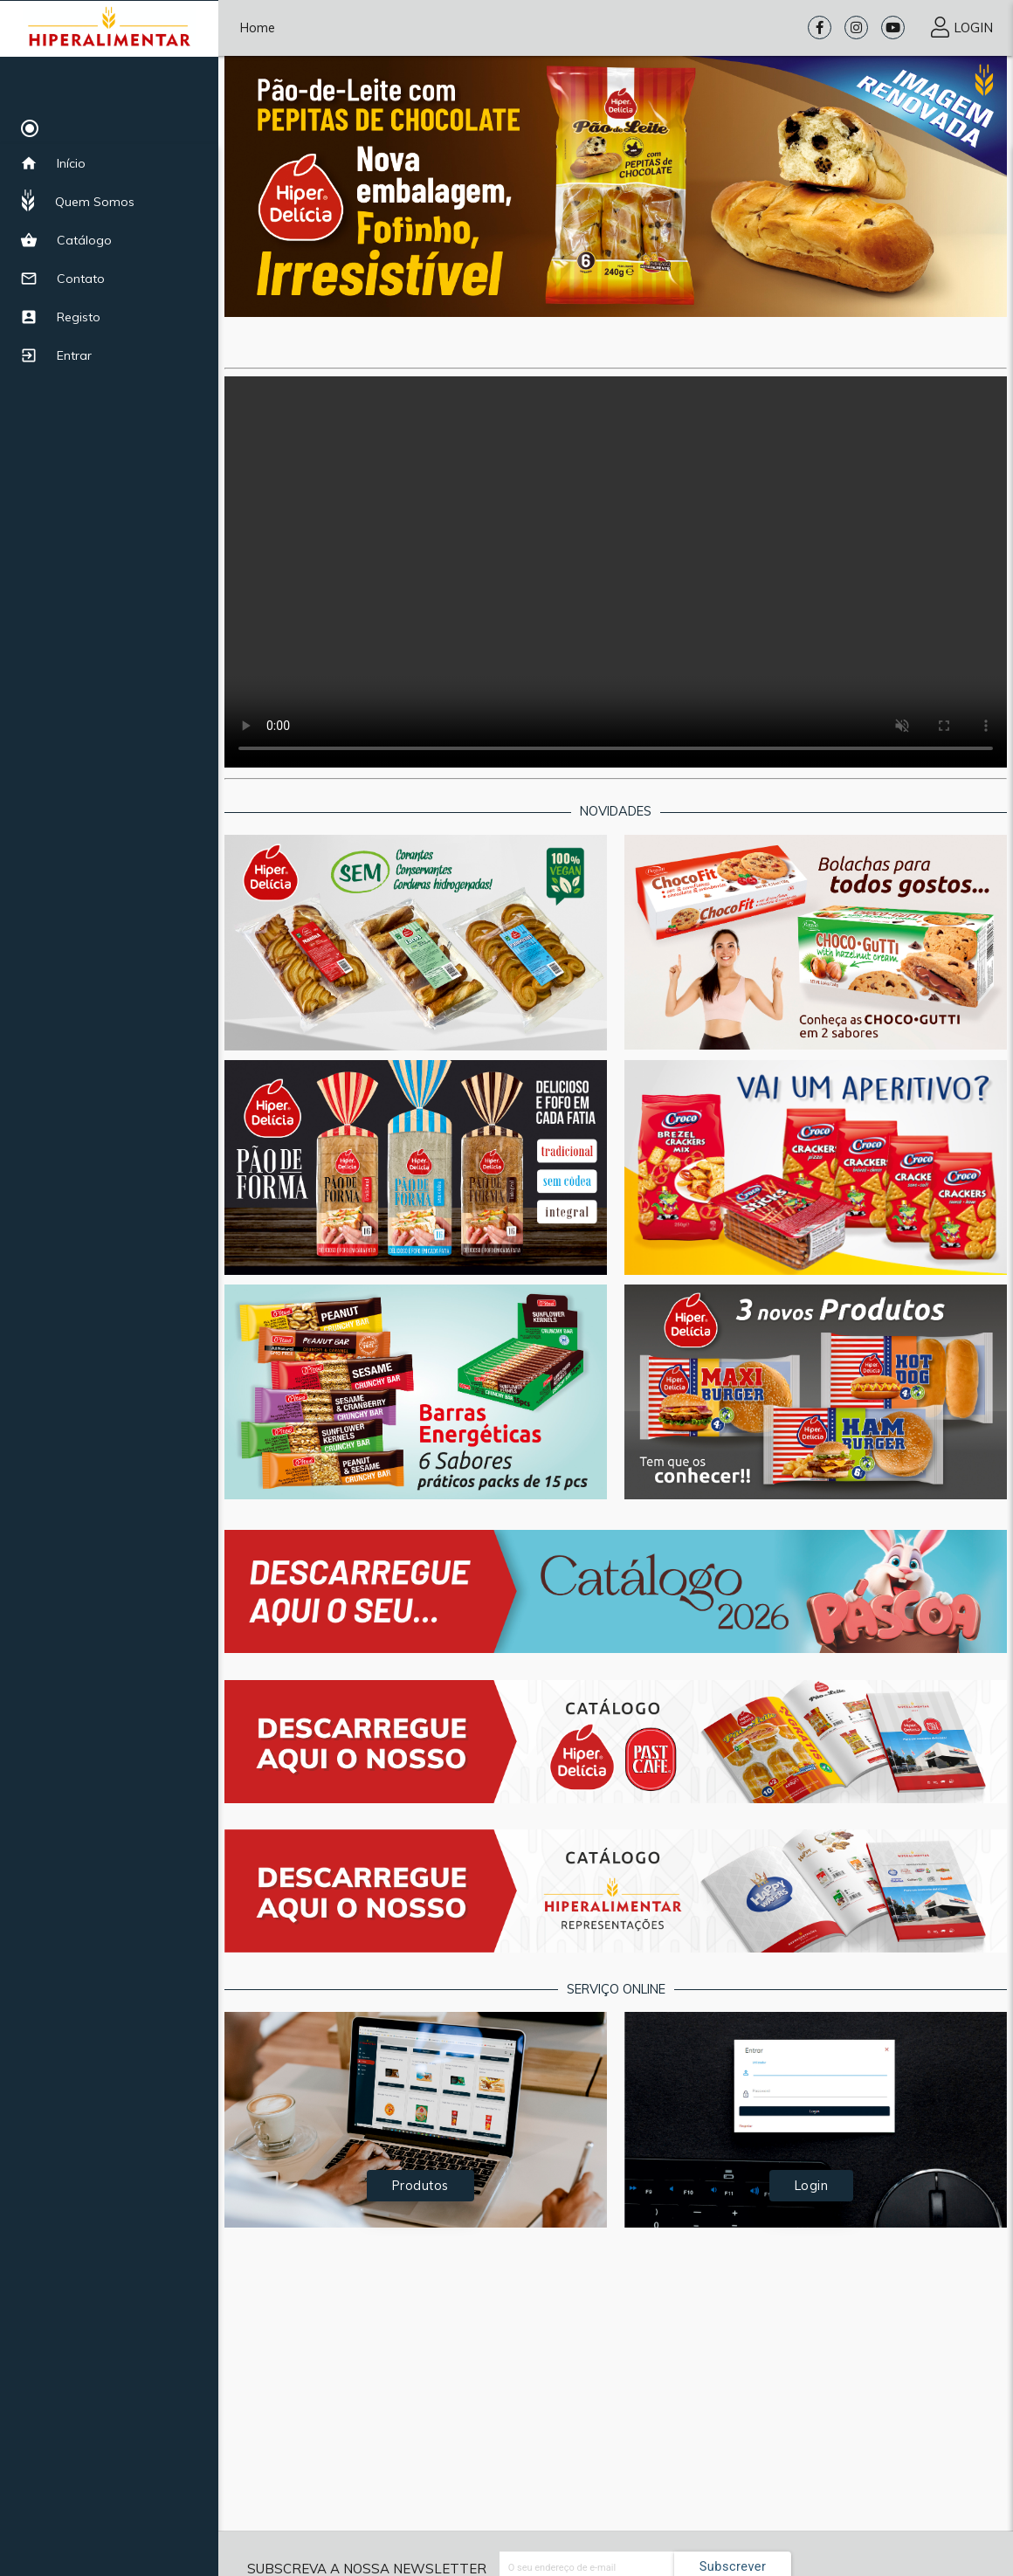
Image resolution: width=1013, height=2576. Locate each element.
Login (812, 2185)
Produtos (420, 2185)
